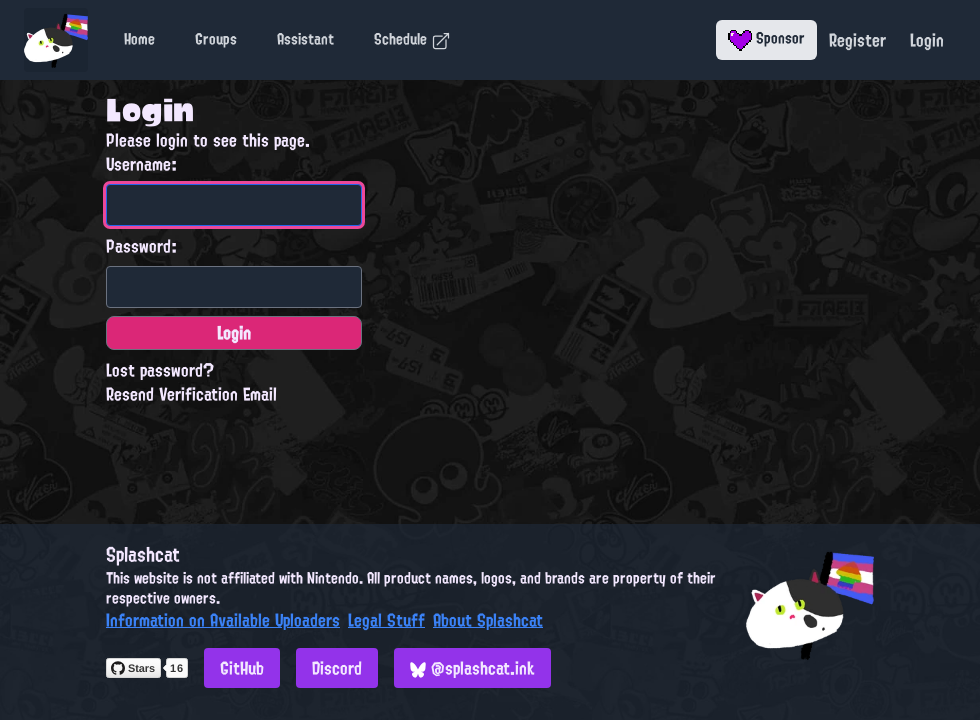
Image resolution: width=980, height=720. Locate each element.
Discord (337, 668)
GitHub (242, 668)
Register (857, 40)
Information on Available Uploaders (223, 620)
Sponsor (766, 38)
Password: (141, 246)
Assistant (305, 39)
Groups (216, 39)
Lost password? (160, 370)
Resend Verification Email (191, 394)
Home (139, 39)
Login (927, 40)
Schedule (412, 39)
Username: (141, 164)
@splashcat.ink (472, 668)
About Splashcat (488, 620)
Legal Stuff (386, 620)
